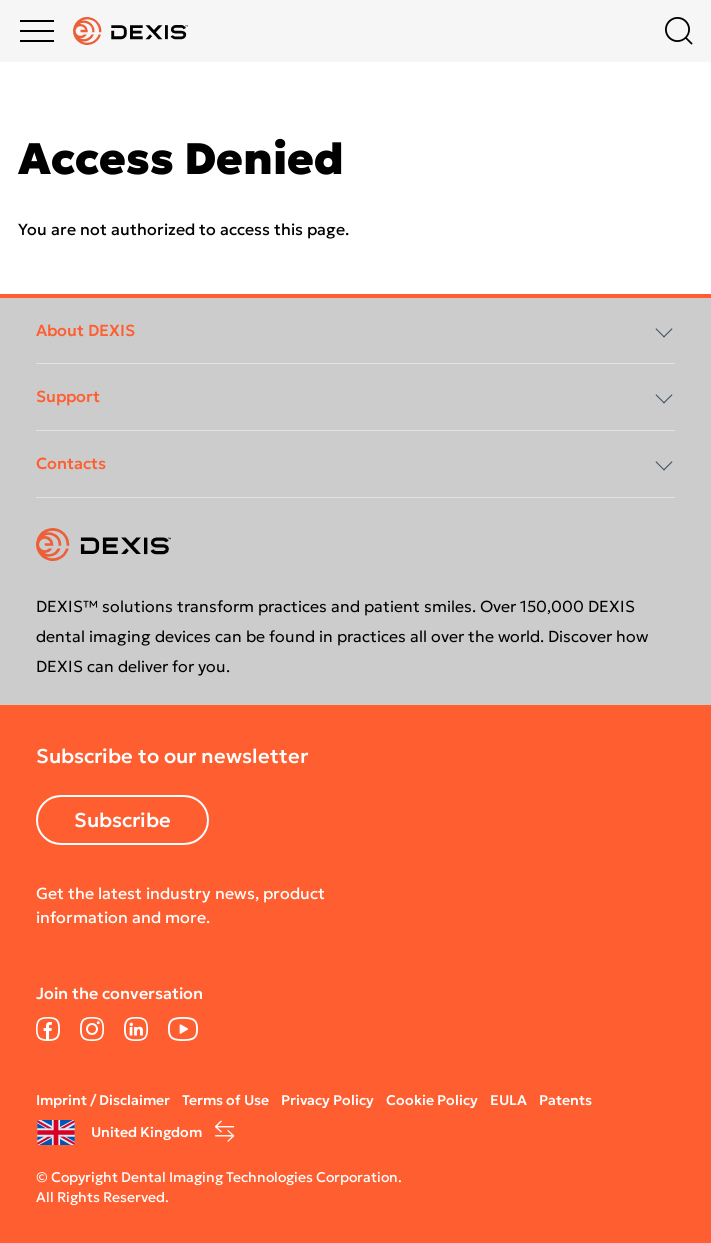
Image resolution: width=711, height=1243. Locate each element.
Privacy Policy (327, 1100)
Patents (565, 1100)
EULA (508, 1100)
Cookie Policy (432, 1100)
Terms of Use (225, 1100)
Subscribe (122, 820)
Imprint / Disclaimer (103, 1100)
